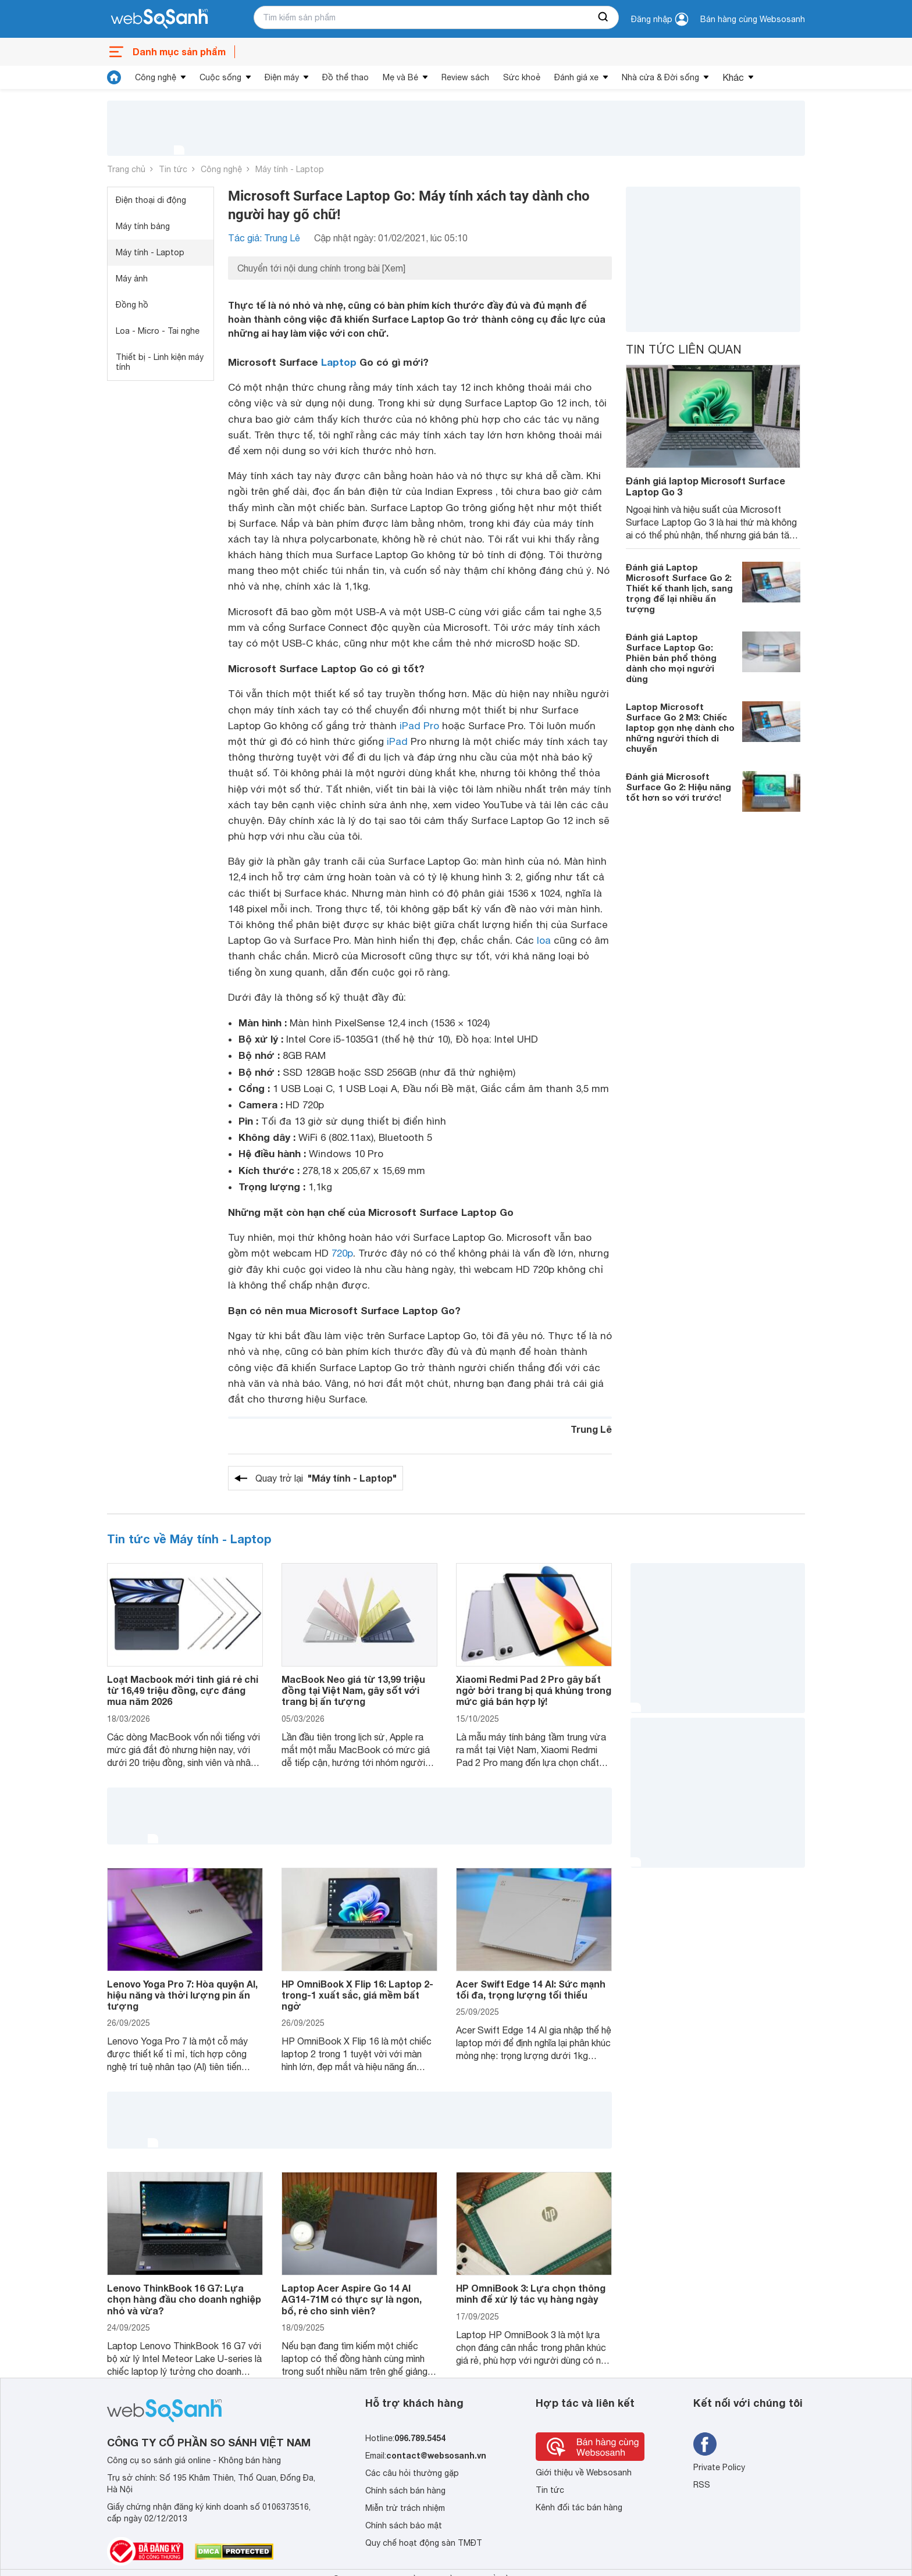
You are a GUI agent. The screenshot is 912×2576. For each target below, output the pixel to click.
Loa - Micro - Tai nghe (158, 331)
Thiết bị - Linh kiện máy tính (160, 362)
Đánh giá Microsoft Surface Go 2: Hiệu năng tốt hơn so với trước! (678, 786)
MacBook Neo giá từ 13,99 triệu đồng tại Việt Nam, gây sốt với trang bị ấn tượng (353, 1690)
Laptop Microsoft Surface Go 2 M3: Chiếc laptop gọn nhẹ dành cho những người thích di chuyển (680, 727)
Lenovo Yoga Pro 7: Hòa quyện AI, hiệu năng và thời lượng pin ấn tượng (182, 1994)
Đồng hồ (132, 304)
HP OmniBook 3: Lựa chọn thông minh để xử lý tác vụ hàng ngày (530, 2293)
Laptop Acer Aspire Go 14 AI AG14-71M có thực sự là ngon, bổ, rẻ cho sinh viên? (352, 2298)
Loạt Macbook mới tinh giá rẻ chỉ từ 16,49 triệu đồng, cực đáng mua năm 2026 (182, 1690)
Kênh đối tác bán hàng (579, 2507)
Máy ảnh (132, 278)
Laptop (339, 362)
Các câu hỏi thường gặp (412, 2473)
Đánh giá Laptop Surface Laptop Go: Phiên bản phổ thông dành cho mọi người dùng (671, 657)
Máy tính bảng (143, 226)
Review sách (465, 77)
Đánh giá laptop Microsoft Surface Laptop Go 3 (705, 486)
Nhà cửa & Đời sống (660, 77)
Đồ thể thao (345, 77)
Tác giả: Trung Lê (264, 238)
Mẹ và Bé (400, 77)
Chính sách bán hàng (405, 2490)
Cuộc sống (220, 77)
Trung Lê (591, 1429)
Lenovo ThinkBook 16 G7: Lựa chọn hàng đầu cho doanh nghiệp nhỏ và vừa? (184, 2298)
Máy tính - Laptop (289, 169)
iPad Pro (419, 726)
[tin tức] (114, 77)
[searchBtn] (603, 17)
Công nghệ (155, 77)
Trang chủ (126, 169)
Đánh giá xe (576, 77)
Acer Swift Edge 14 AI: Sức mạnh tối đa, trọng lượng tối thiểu (530, 1989)
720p (342, 1253)
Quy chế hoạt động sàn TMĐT (423, 2543)
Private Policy (719, 2467)
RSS (701, 2484)
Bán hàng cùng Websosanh (752, 19)
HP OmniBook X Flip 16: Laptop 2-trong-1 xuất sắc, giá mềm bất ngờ (357, 1994)
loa (544, 940)
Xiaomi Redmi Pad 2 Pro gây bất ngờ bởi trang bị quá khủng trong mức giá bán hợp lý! (533, 1690)
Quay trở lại (326, 1478)
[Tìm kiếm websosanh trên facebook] (705, 2444)
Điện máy (282, 77)
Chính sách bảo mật (403, 2525)
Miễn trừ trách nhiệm (405, 2508)
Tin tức (173, 169)
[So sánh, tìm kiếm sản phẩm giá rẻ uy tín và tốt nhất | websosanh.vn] (159, 19)
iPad (397, 741)
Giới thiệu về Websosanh (584, 2472)
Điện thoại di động (151, 200)
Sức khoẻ (521, 77)
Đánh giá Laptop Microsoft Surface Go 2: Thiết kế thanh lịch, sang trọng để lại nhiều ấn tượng (679, 588)
